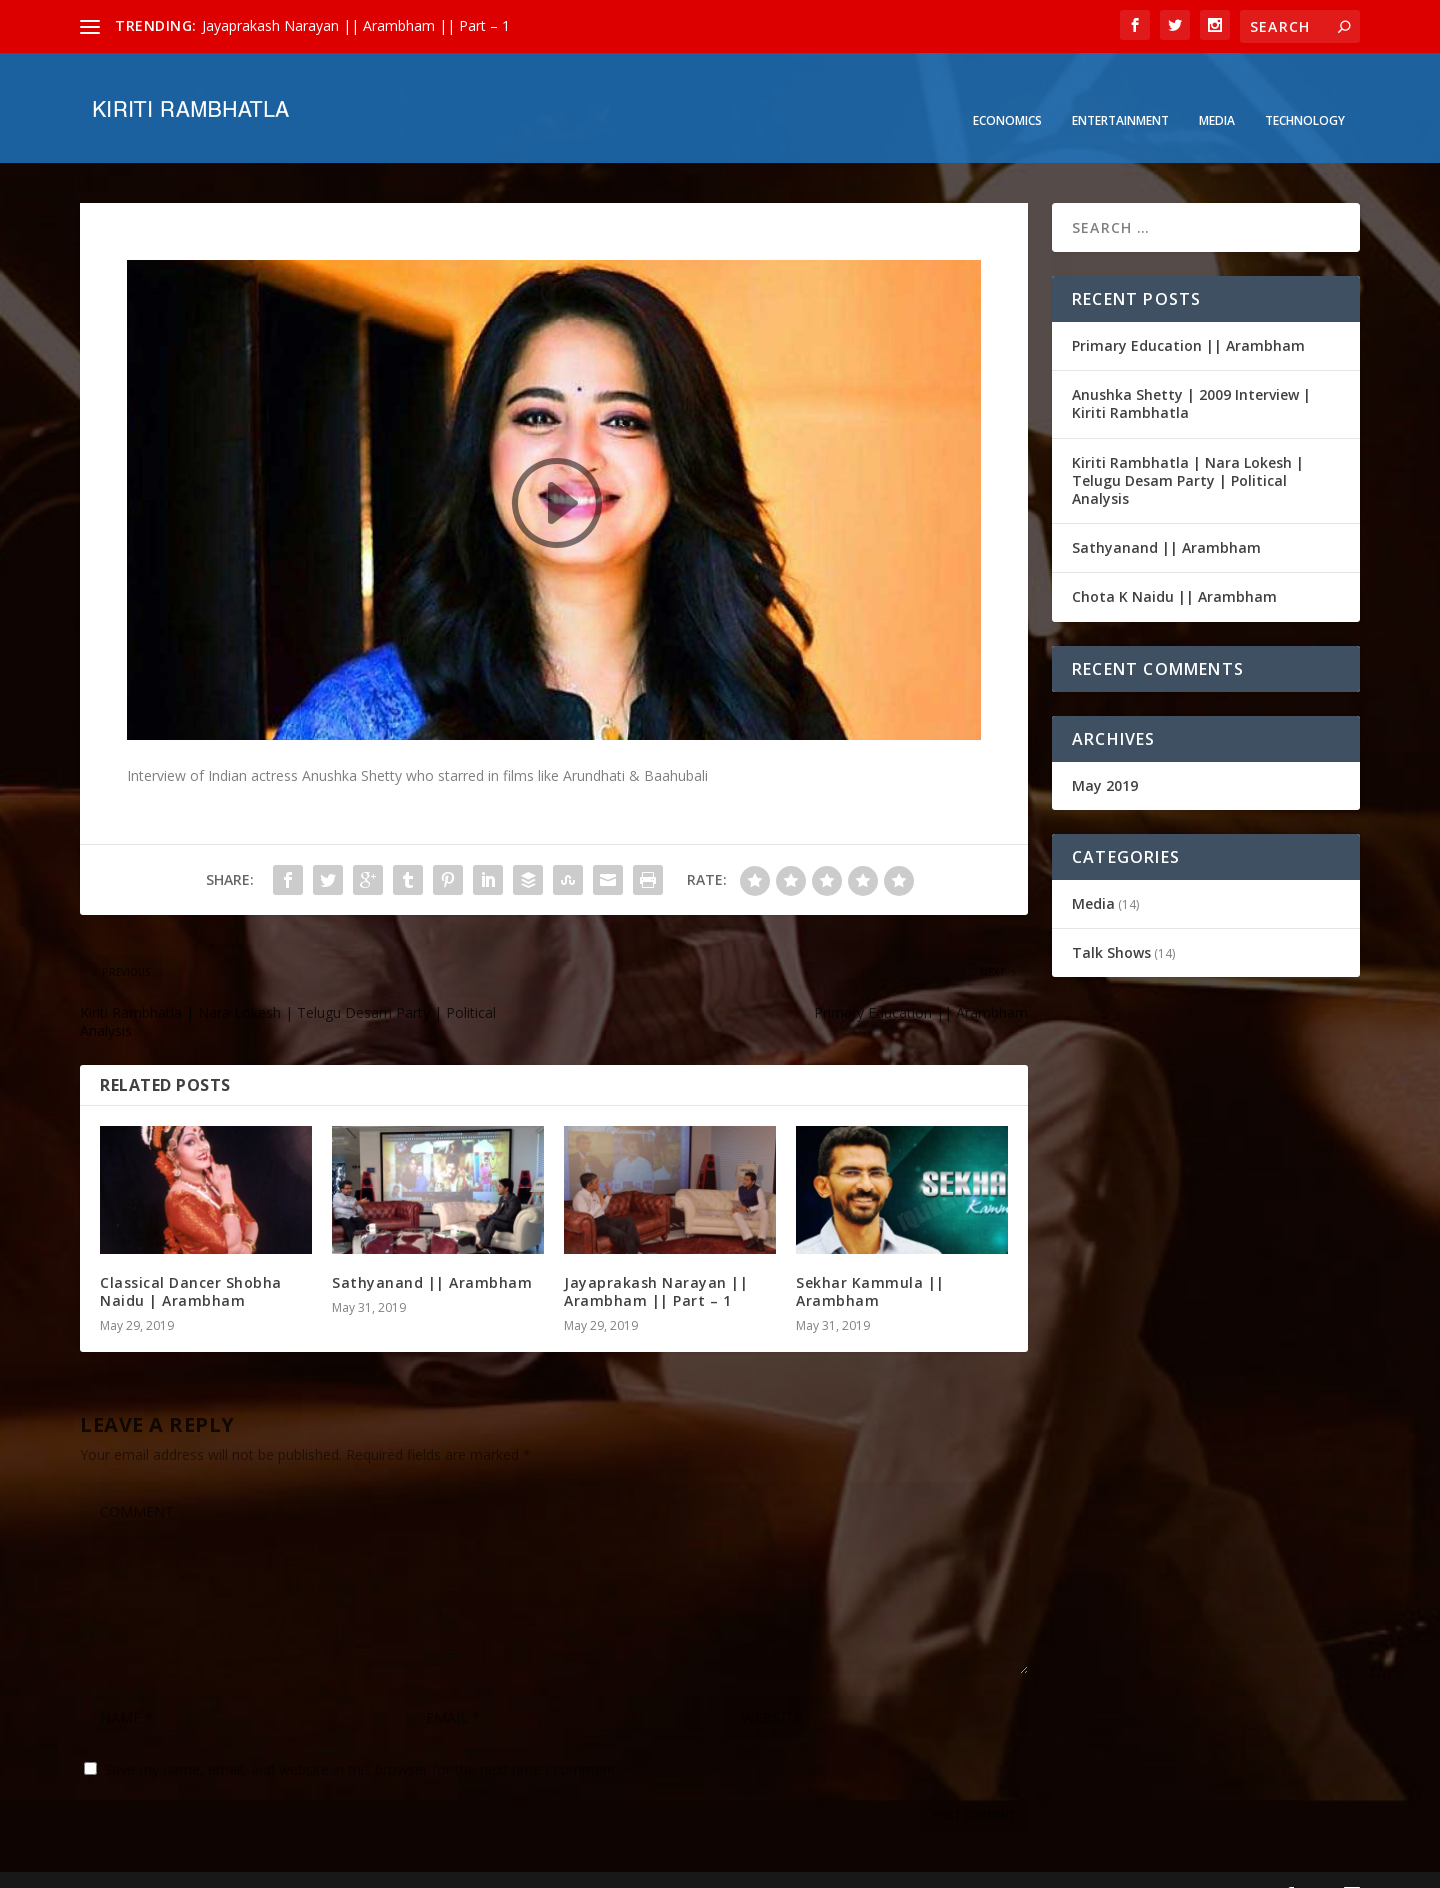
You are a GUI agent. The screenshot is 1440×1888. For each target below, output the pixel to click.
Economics (1007, 91)
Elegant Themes (218, 1865)
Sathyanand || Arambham (432, 1252)
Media (1217, 91)
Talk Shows (1111, 922)
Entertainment (1120, 91)
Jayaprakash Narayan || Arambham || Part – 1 (356, 25)
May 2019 (1105, 754)
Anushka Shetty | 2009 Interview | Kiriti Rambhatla (1191, 373)
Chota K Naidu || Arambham (1174, 566)
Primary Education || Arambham (1188, 315)
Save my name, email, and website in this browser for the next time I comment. (361, 1739)
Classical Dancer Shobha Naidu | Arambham (191, 1261)
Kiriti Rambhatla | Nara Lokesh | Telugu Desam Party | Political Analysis (1188, 450)
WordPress (405, 1865)
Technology (1305, 91)
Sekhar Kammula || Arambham (870, 1261)
